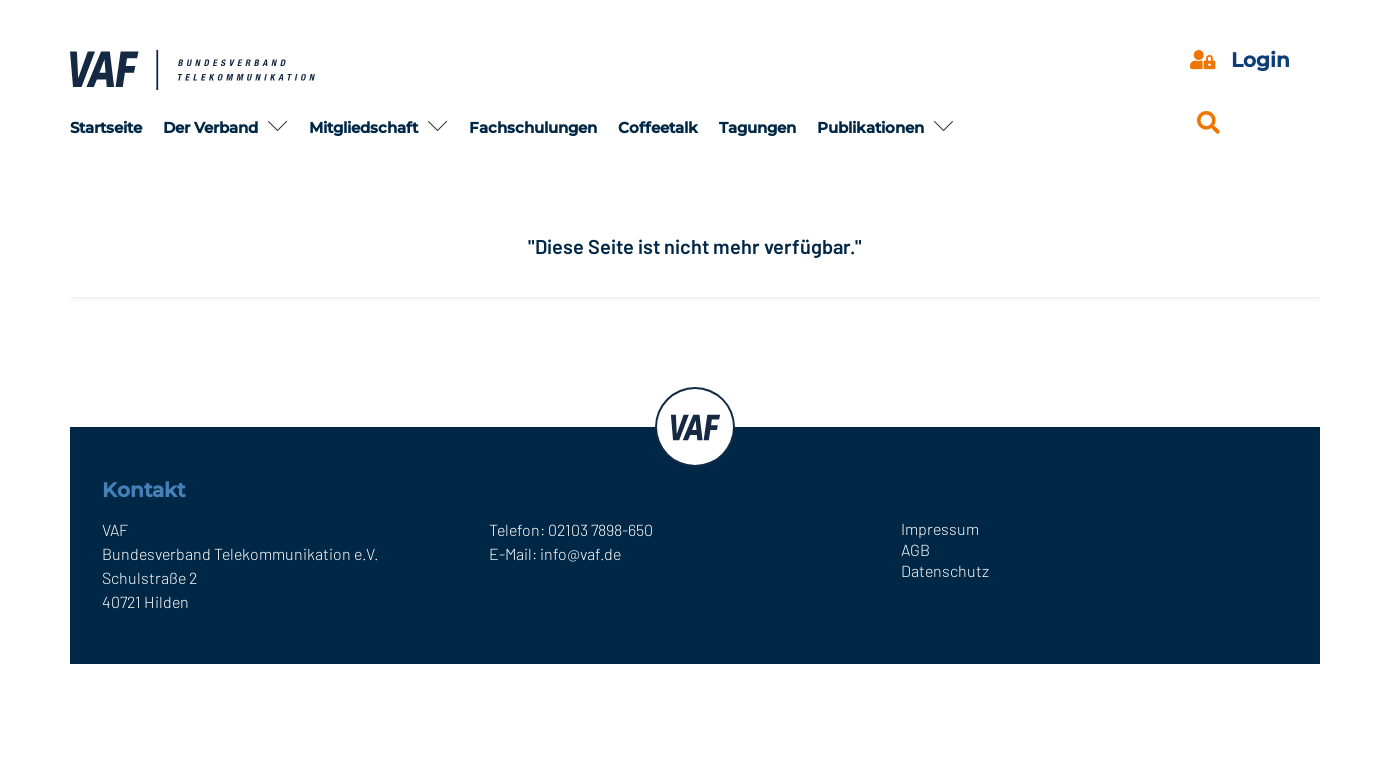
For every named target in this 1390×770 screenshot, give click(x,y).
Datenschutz (945, 570)
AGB (915, 549)
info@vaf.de (580, 553)
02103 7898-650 (600, 529)
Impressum (940, 528)
